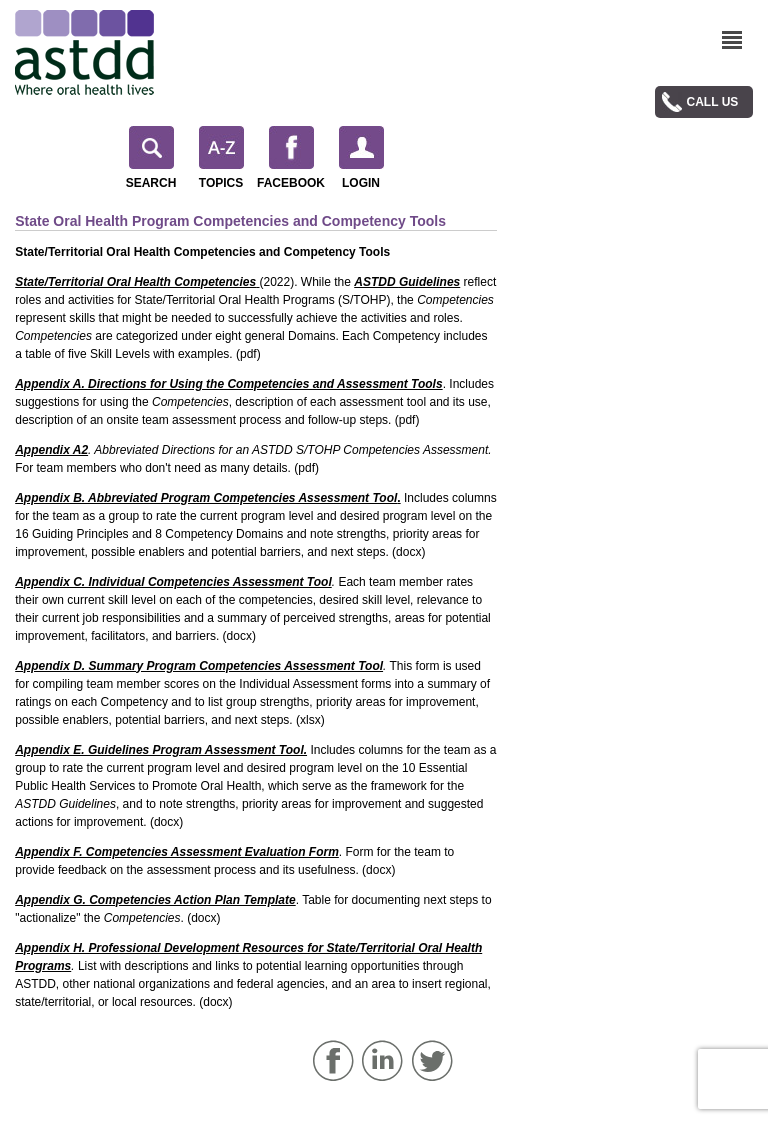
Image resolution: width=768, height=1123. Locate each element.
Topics (221, 158)
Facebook (291, 158)
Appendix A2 (51, 450)
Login (361, 158)
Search (151, 158)
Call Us (713, 102)
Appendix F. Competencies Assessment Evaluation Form (177, 852)
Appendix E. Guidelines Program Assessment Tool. (161, 750)
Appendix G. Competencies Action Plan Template (155, 900)
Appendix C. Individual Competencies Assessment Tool (173, 582)
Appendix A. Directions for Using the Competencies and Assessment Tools (228, 384)
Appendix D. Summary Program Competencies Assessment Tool (199, 666)
